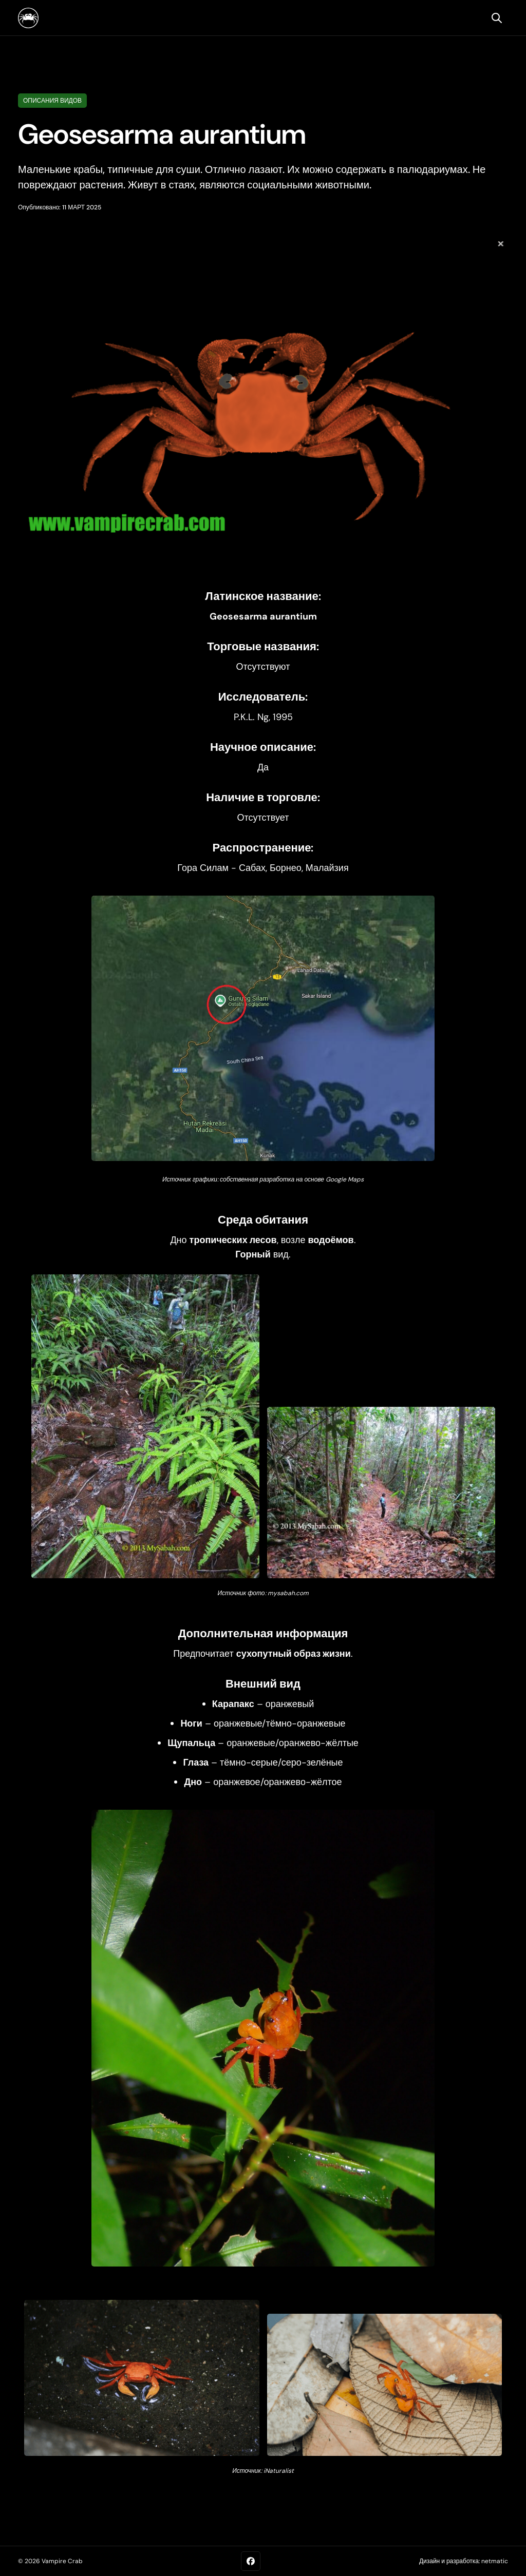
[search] (496, 18)
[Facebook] (250, 2561)
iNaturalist (279, 2471)
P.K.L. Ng (251, 717)
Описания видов (52, 100)
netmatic (494, 2561)
